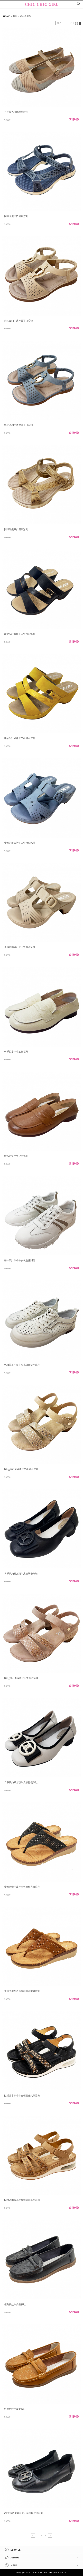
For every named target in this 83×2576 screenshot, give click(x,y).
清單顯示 (80, 23)
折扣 (15, 16)
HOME (6, 16)
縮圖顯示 (76, 23)
